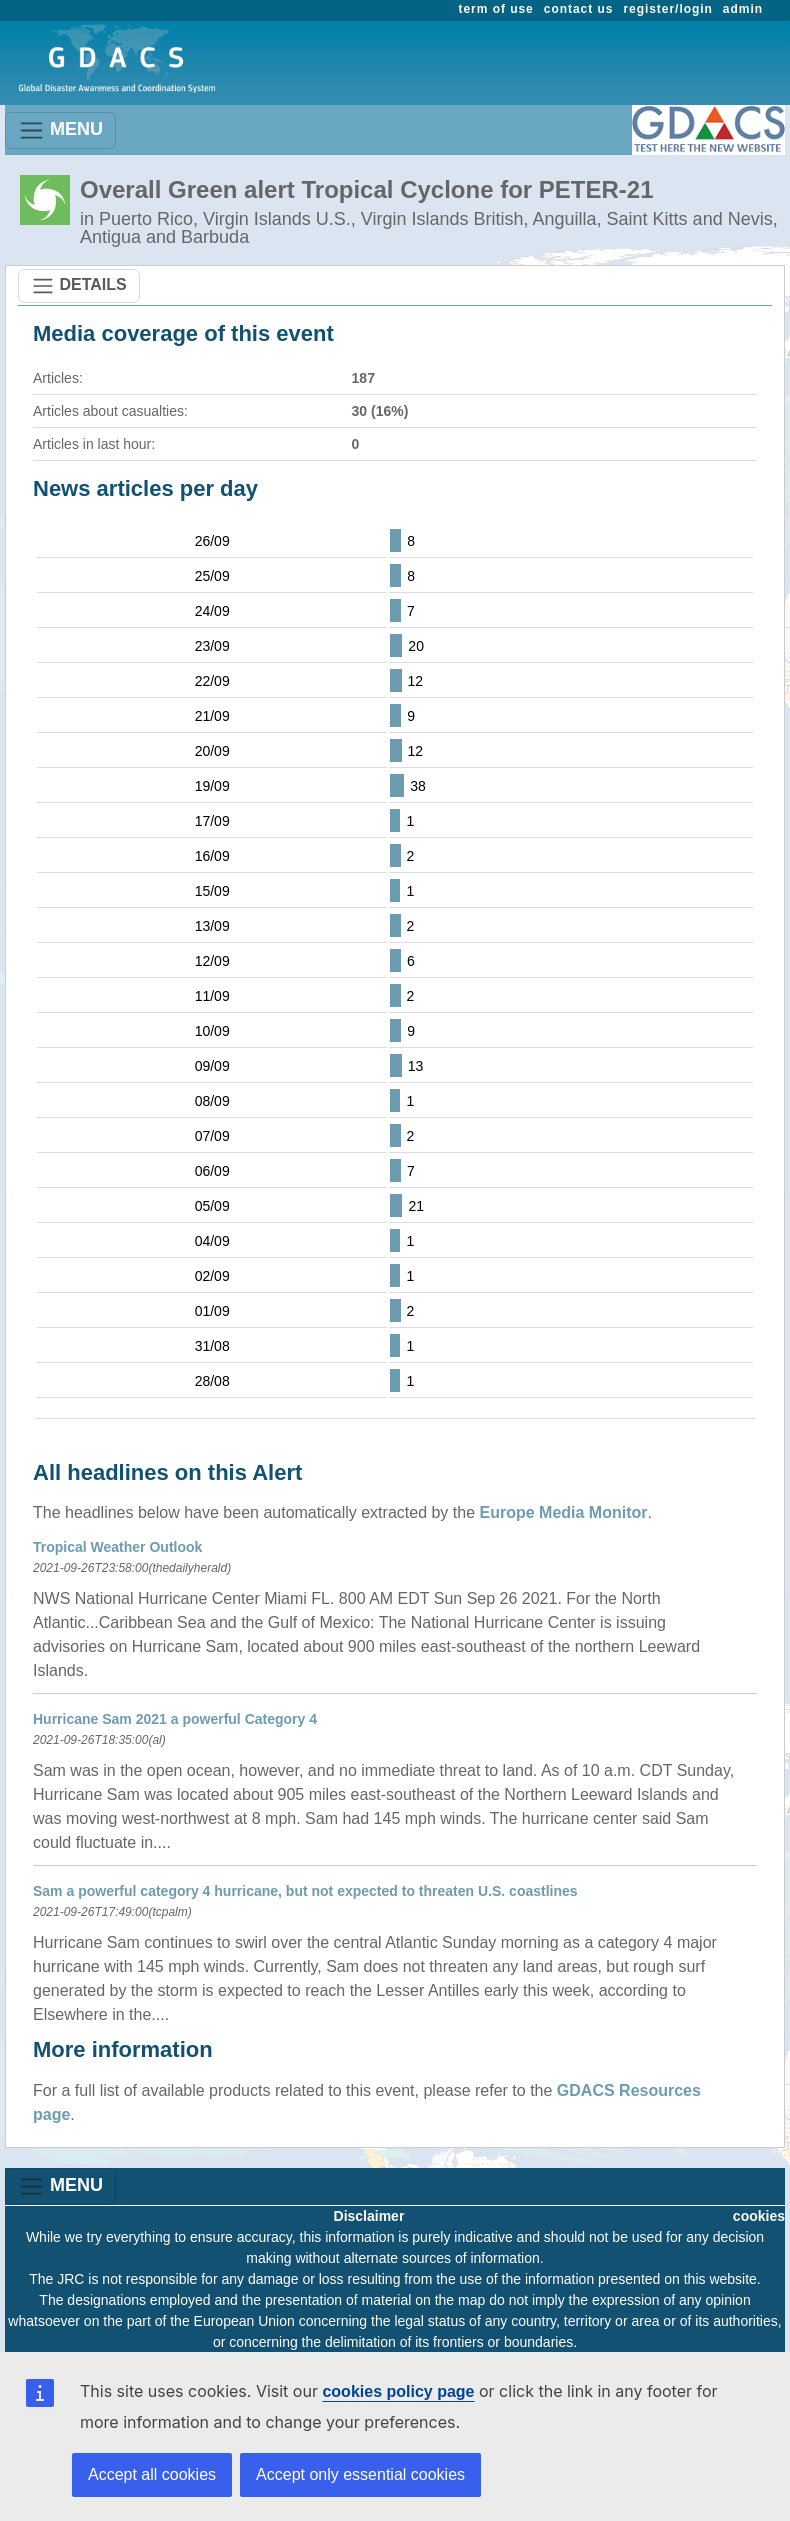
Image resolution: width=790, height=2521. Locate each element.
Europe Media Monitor (564, 1512)
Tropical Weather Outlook (117, 1547)
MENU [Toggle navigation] (60, 130)
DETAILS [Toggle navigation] (79, 286)
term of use (496, 9)
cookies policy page (398, 2391)
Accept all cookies (152, 2474)
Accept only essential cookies (360, 2474)
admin (743, 9)
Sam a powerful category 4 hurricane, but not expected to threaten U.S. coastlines (305, 1891)
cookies (759, 2216)
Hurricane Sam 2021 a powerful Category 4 (175, 1719)
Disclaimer (369, 2216)
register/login (667, 9)
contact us (579, 9)
